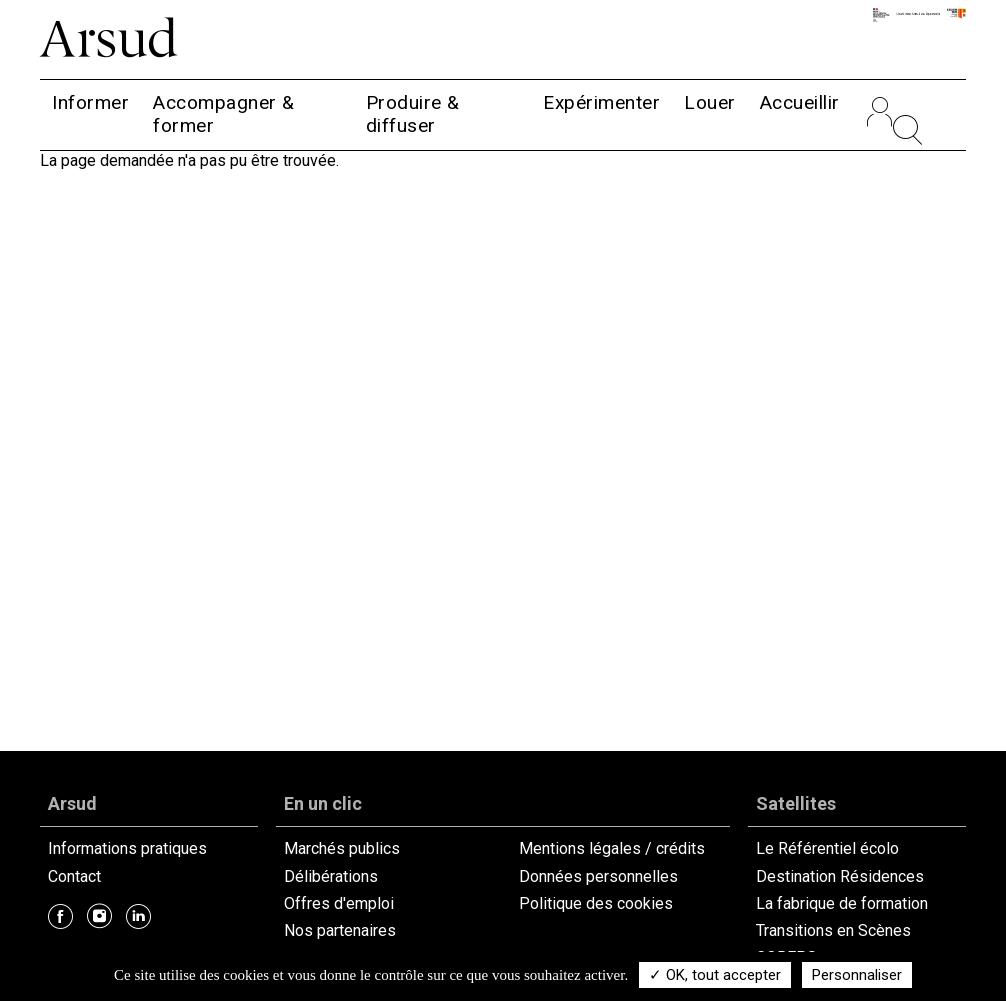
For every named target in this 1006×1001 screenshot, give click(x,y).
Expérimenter (601, 102)
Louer (710, 102)
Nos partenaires (340, 930)
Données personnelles (598, 876)
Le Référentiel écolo (827, 848)
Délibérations (331, 876)
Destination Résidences (840, 876)
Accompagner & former (224, 114)
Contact (74, 876)
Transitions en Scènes (833, 930)
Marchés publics (342, 848)
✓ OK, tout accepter (715, 975)
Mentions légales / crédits (612, 848)
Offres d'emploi (339, 903)
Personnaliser (857, 975)
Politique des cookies (596, 903)
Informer (90, 102)
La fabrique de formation (842, 903)
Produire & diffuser (413, 114)
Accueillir (800, 102)
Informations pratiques (127, 848)
